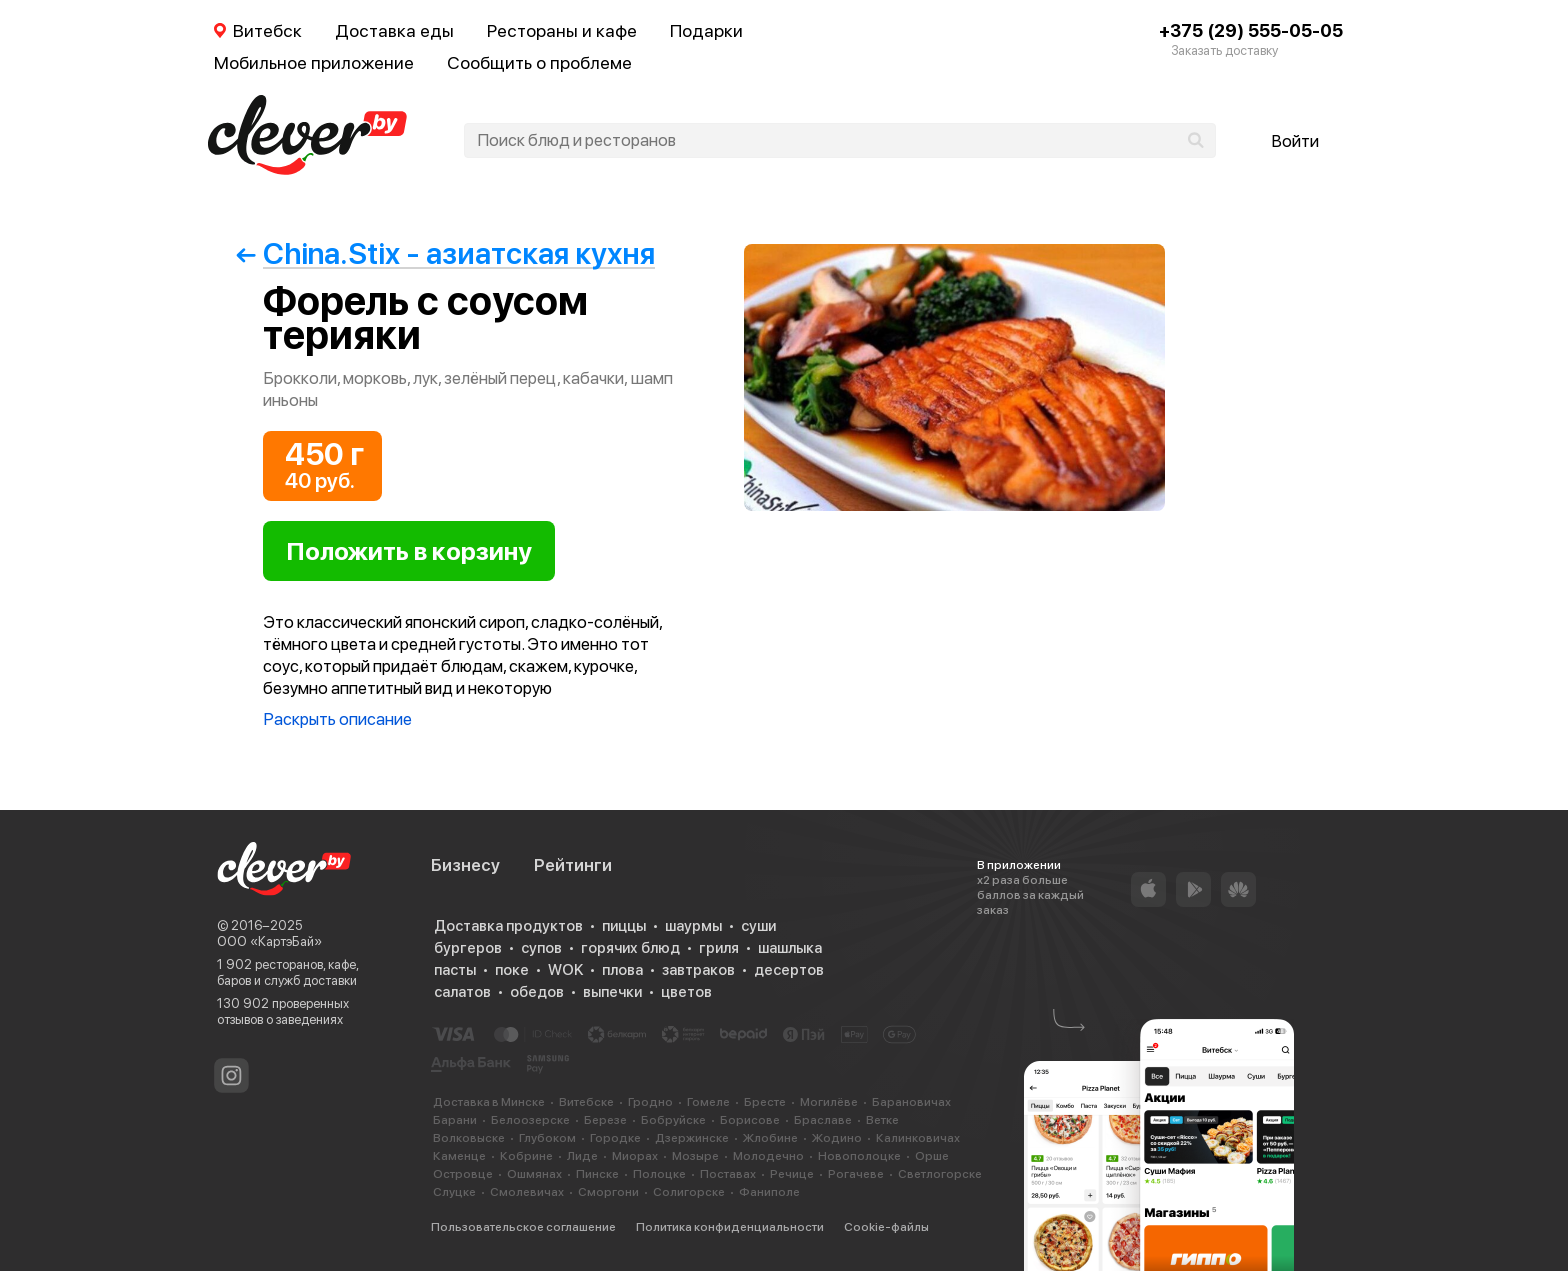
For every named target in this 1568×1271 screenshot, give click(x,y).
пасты (455, 970)
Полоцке (659, 1174)
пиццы (624, 926)
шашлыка (790, 948)
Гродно (650, 1102)
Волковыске (469, 1138)
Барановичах (911, 1102)
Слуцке (454, 1192)
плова (622, 970)
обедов (537, 992)
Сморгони (608, 1192)
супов (541, 948)
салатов (462, 992)
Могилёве (829, 1102)
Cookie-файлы (886, 1227)
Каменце (459, 1156)
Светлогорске (940, 1174)
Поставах (728, 1174)
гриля (719, 948)
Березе (605, 1120)
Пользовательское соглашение (523, 1227)
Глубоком (547, 1138)
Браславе (823, 1120)
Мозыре (695, 1156)
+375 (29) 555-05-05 (1251, 30)
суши (758, 926)
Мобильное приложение (314, 62)
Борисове (750, 1120)
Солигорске (689, 1192)
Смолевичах (527, 1192)
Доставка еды (394, 30)
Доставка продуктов (508, 926)
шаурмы (693, 926)
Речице (792, 1174)
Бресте (765, 1102)
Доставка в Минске (489, 1102)
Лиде (582, 1156)
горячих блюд (630, 948)
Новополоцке (859, 1156)
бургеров (468, 948)
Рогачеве (856, 1174)
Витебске (586, 1102)
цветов (686, 992)
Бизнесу (465, 865)
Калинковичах (918, 1138)
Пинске (597, 1174)
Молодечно (768, 1156)
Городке (615, 1138)
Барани (455, 1120)
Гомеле (708, 1102)
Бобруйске (673, 1120)
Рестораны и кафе (562, 30)
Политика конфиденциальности (730, 1227)
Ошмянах (534, 1174)
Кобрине (526, 1156)
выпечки (612, 992)
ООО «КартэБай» (269, 941)
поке (512, 970)
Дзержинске (692, 1138)
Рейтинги (573, 865)
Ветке (882, 1120)
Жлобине (770, 1138)
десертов (789, 970)
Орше (932, 1156)
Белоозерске (530, 1120)
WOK (565, 970)
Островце (463, 1174)
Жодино (837, 1138)
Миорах (635, 1156)
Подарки (706, 30)
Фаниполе (769, 1192)
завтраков (698, 970)
